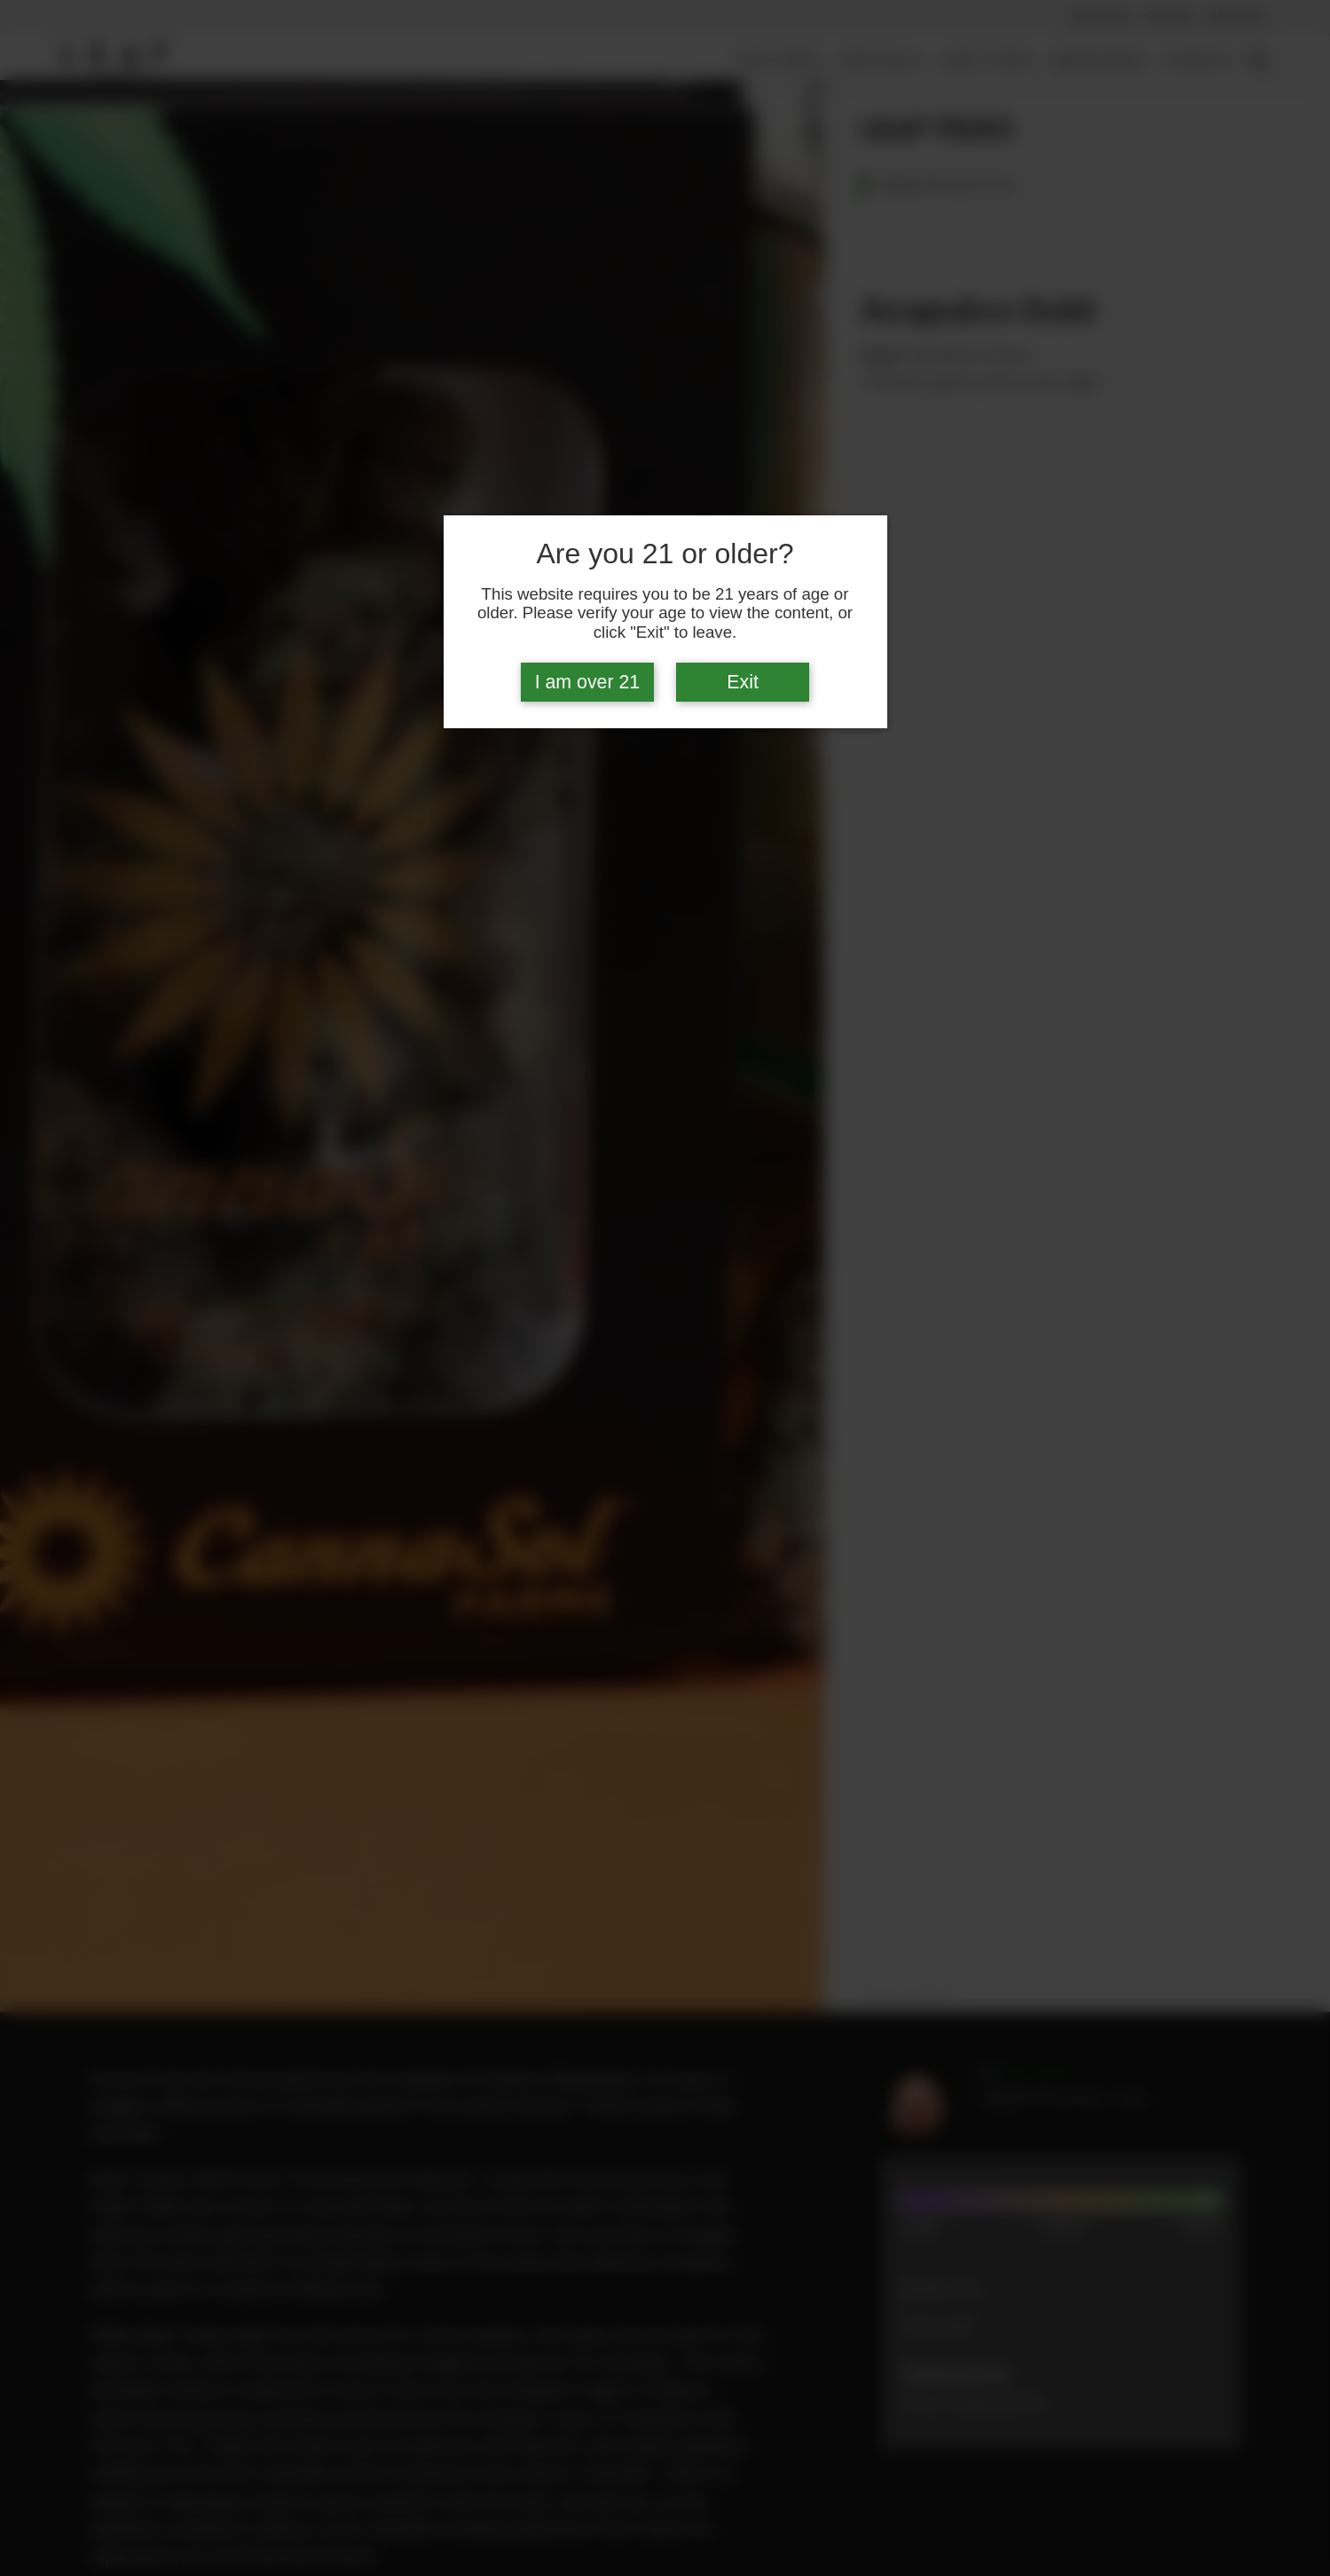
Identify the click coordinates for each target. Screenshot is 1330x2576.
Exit (743, 682)
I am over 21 (588, 682)
